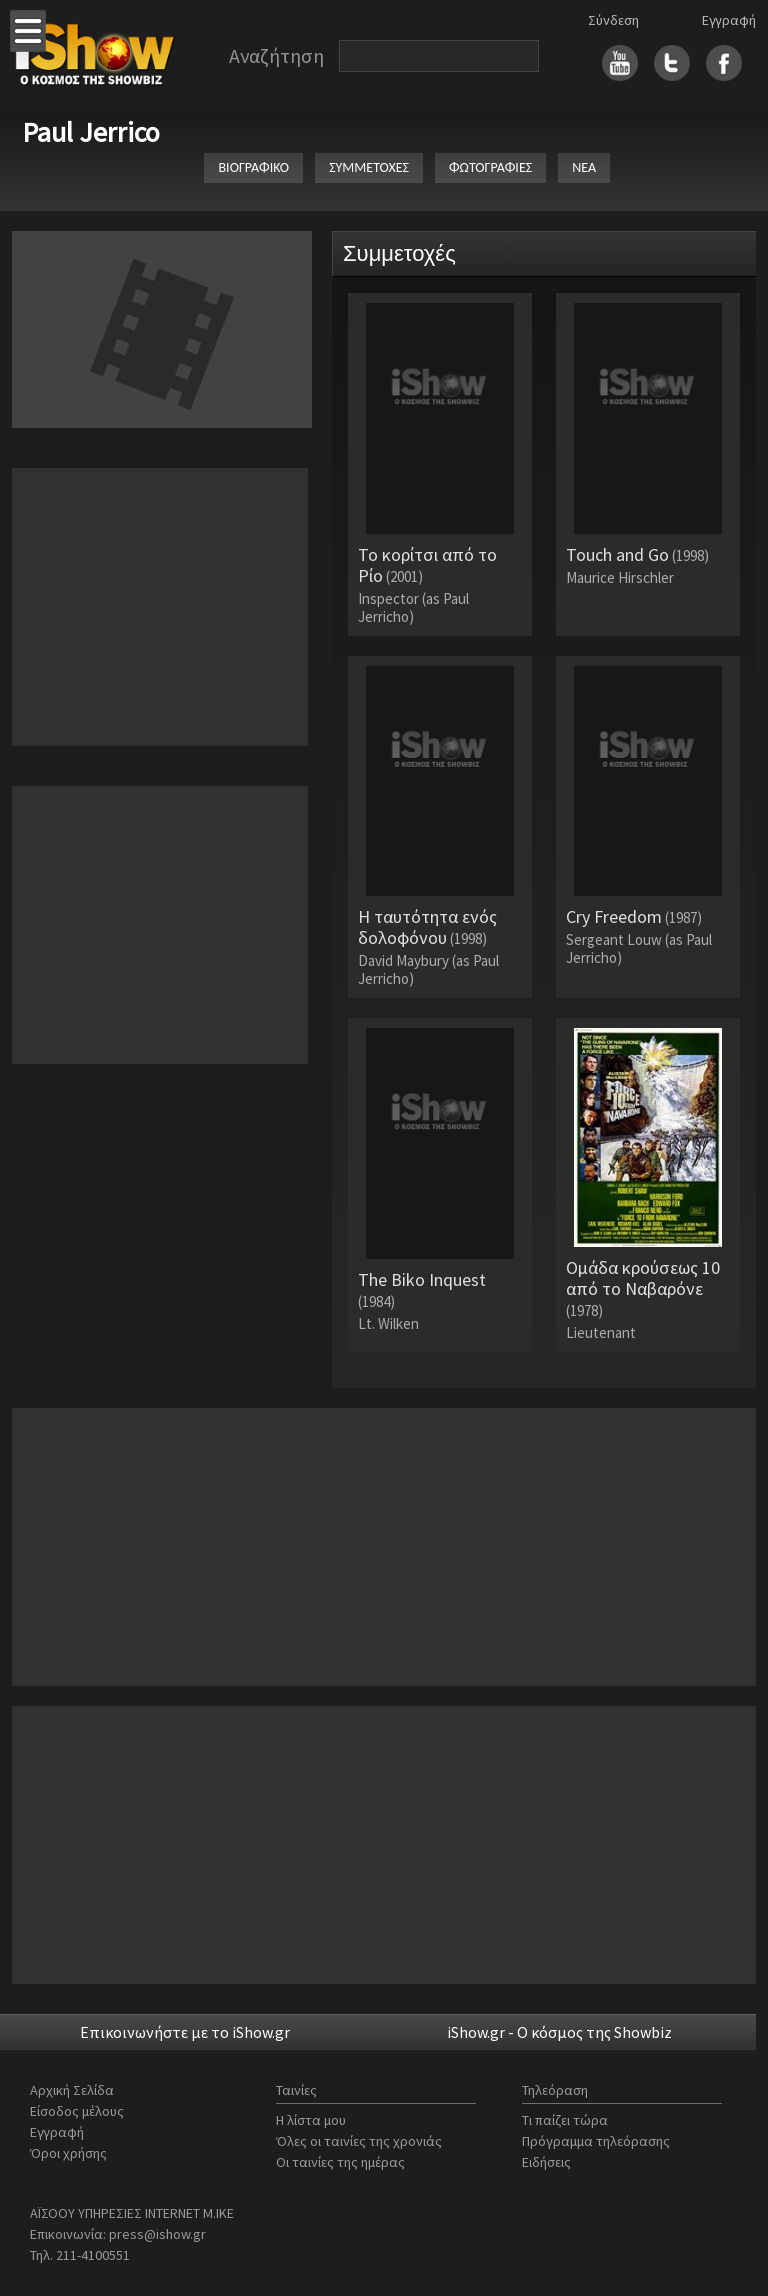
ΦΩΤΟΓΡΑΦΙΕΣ (490, 167)
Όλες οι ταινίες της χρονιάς (359, 2141)
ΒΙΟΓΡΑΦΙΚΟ (253, 167)
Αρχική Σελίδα (72, 2090)
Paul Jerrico (91, 132)
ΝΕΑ (584, 167)
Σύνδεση (613, 20)
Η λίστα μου (311, 2120)
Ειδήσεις (546, 2162)
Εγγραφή (729, 20)
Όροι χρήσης (68, 2153)
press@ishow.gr (157, 2234)
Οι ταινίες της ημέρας (340, 2162)
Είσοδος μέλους (77, 2111)
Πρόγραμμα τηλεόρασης (596, 2141)
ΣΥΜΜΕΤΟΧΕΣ (369, 167)
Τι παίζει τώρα (565, 2120)
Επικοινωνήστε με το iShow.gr (185, 2032)
